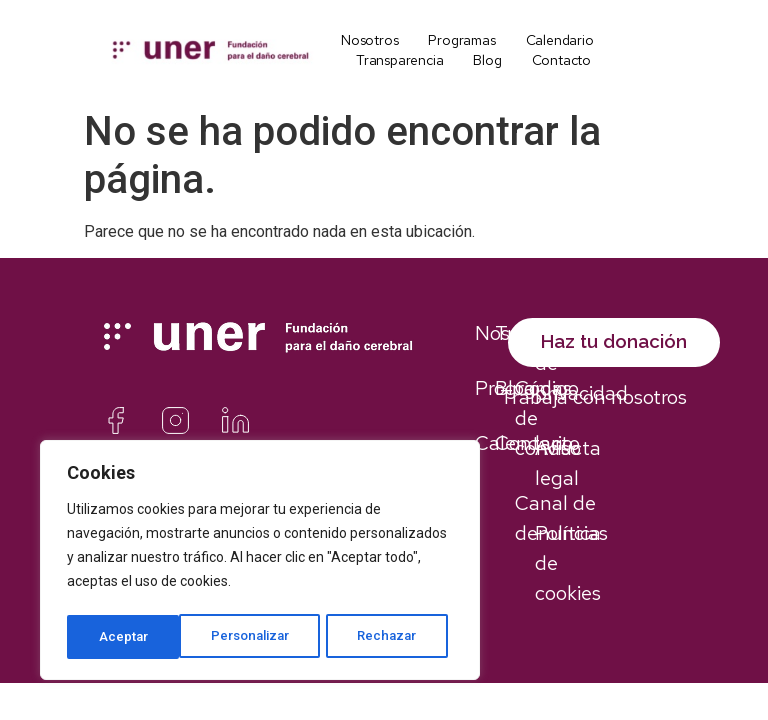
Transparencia (399, 60)
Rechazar (277, 637)
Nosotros (369, 40)
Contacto (561, 60)
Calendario (560, 40)
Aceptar (399, 637)
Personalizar (138, 637)
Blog (487, 60)
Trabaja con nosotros (593, 418)
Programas (461, 40)
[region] (260, 563)
